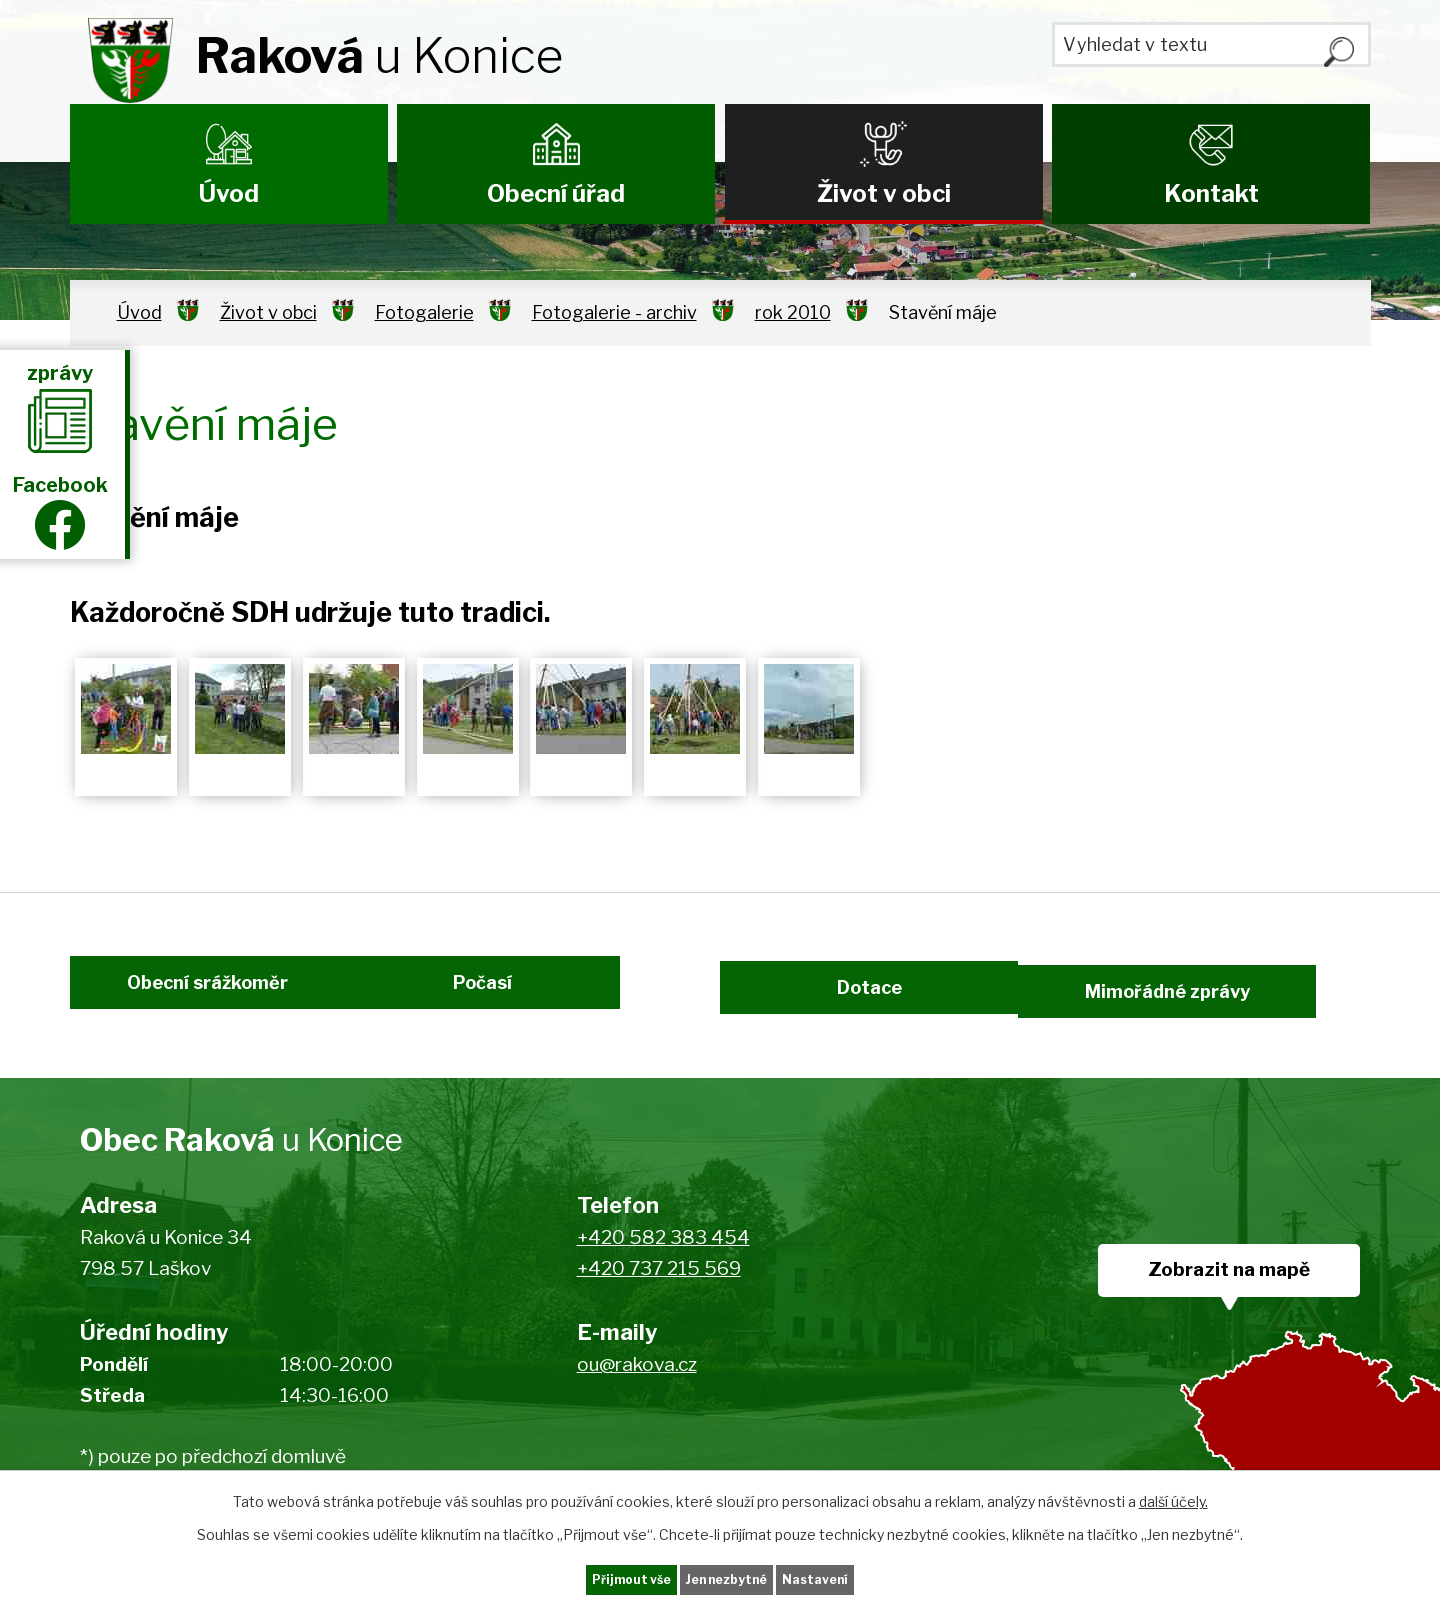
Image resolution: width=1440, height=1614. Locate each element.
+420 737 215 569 (659, 1299)
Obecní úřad (556, 193)
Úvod (229, 193)
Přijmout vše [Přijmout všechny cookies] (591, 1577)
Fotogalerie (424, 312)
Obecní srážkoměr (182, 1007)
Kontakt (1211, 193)
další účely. (1173, 1496)
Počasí (507, 1007)
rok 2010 (793, 312)
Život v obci (884, 193)
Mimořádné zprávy (1232, 1007)
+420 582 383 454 (663, 1268)
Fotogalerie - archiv (614, 312)
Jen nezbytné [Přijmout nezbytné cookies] (728, 1577)
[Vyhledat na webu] (1211, 52)
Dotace (857, 1007)
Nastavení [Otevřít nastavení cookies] (858, 1577)
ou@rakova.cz (637, 1395)
